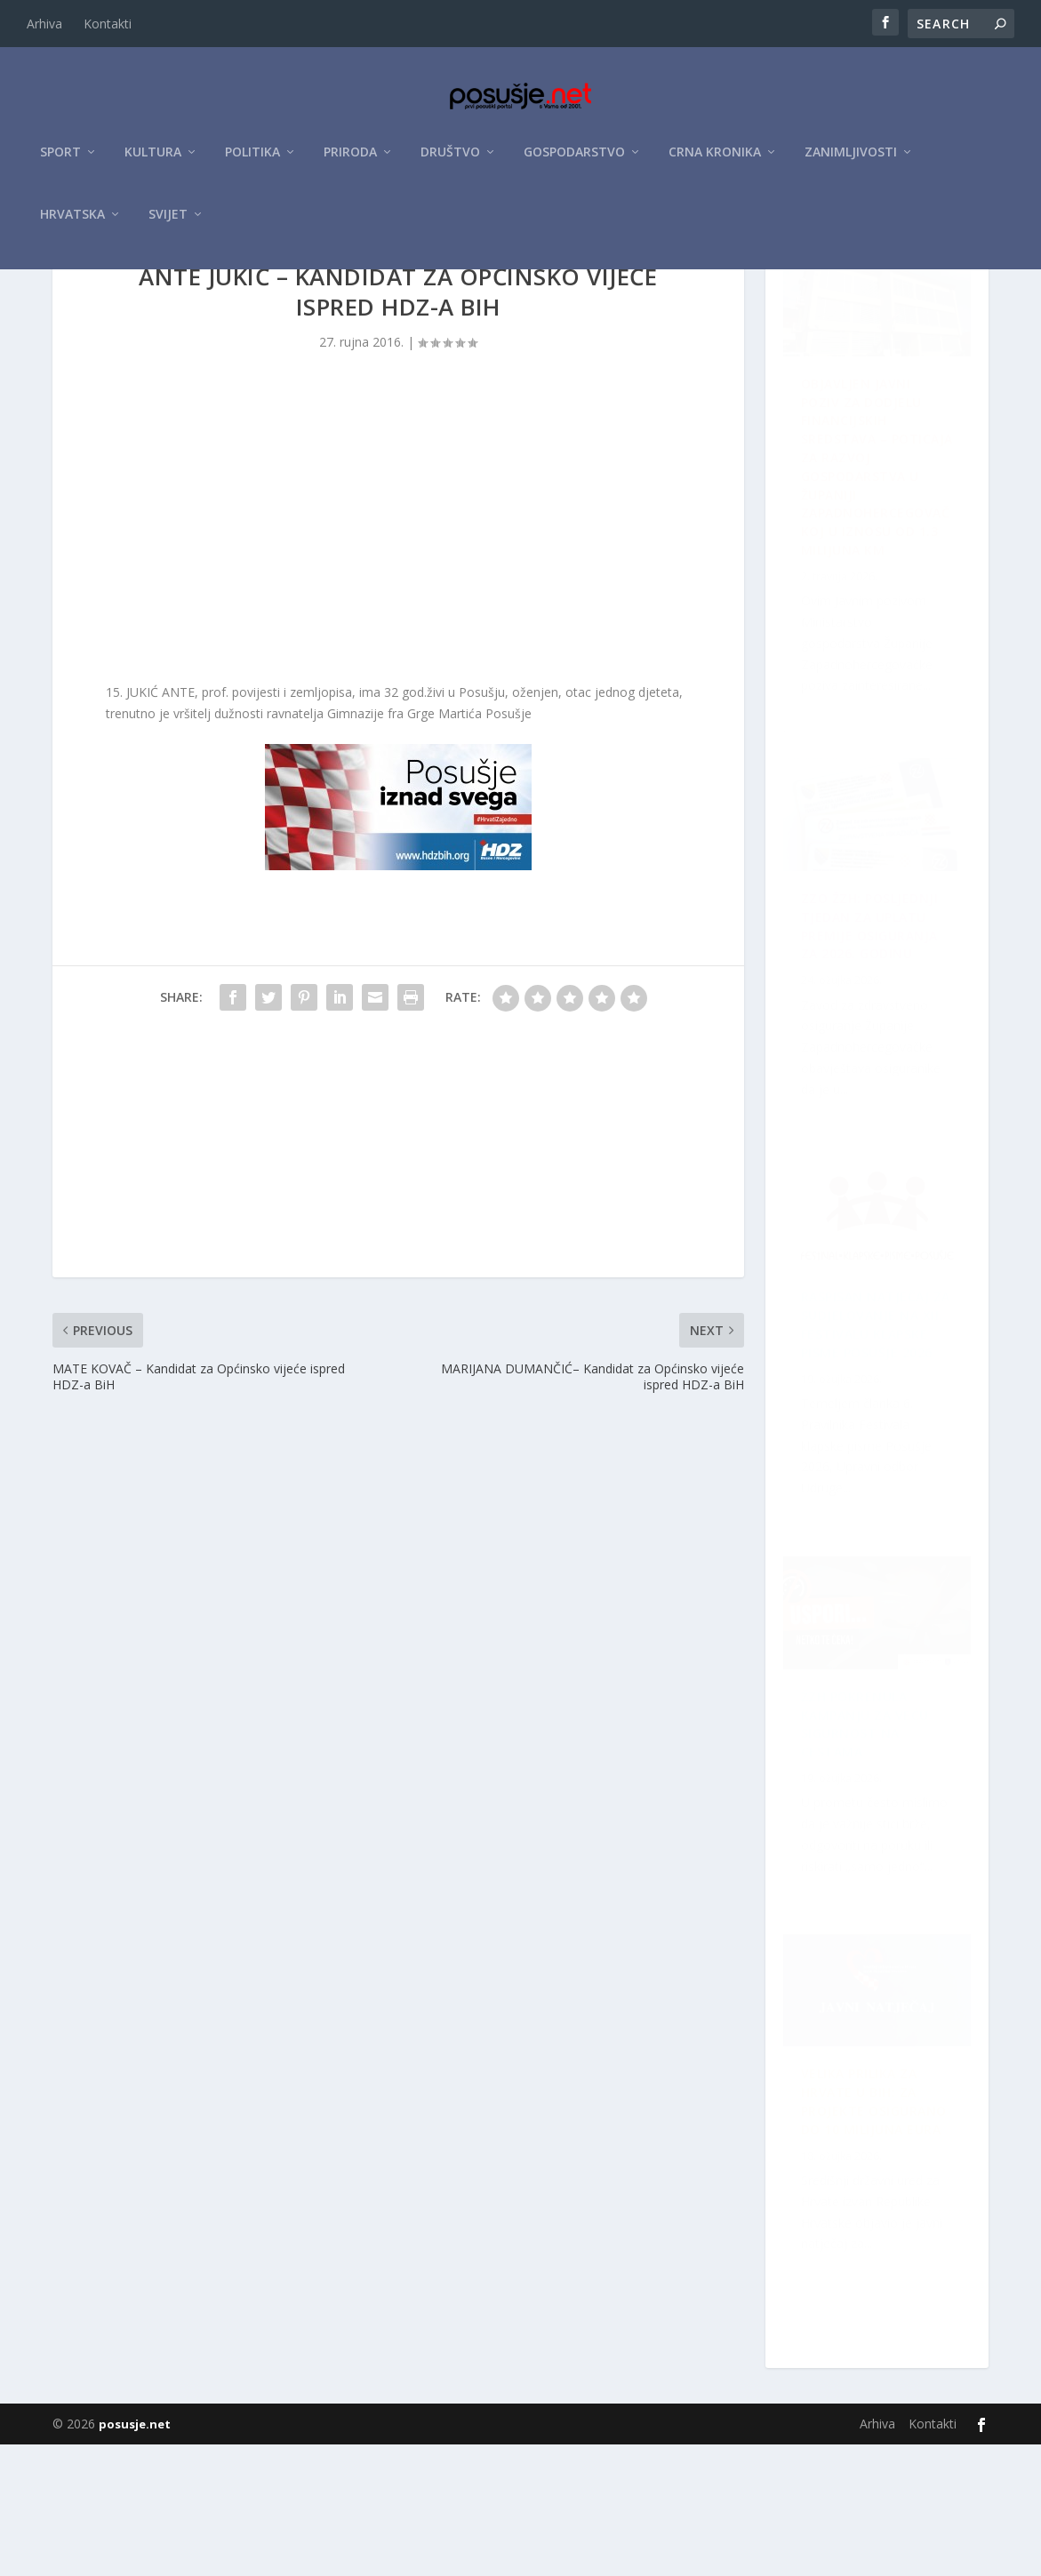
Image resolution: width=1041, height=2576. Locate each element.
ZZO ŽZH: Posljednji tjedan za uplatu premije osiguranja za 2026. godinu (880, 1837)
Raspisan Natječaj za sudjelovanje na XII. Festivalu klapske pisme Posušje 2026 (870, 1046)
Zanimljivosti (851, 161)
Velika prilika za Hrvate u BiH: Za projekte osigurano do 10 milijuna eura (861, 1457)
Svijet (168, 223)
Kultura (152, 161)
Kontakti (108, 23)
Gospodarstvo (574, 161)
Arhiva (44, 23)
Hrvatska (72, 223)
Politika (252, 161)
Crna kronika (715, 161)
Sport (60, 161)
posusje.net (135, 2556)
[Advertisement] (398, 635)
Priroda (350, 161)
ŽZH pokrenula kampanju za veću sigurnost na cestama (876, 2229)
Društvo (450, 161)
